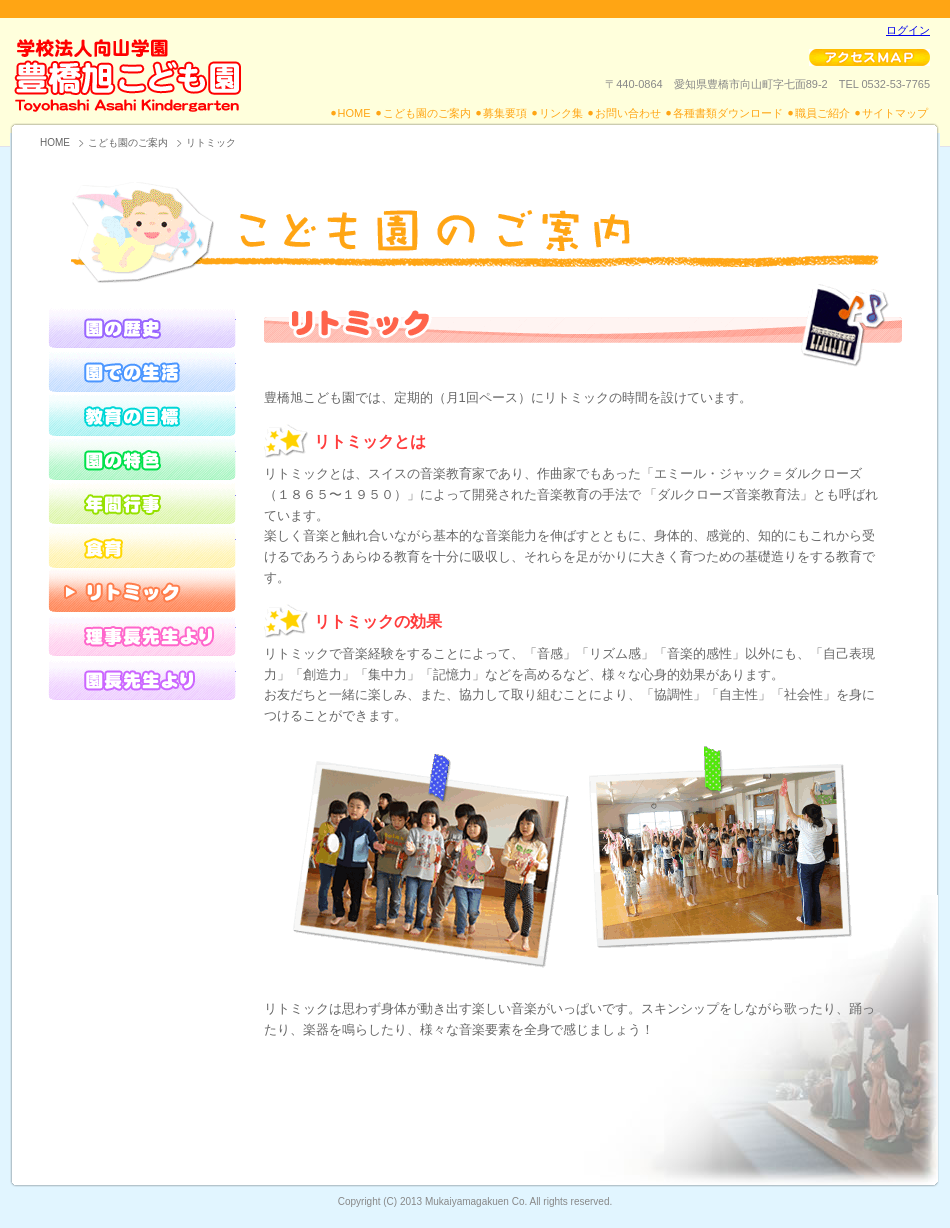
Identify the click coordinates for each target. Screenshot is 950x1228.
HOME (354, 113)
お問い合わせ (628, 113)
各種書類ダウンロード (728, 113)
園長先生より (142, 678)
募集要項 (505, 113)
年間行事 (142, 502)
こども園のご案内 (427, 113)
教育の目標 (142, 414)
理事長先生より (142, 634)
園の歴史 (142, 326)
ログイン (908, 30)
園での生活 (142, 370)
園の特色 (142, 458)
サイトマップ (895, 113)
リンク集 (561, 113)
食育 (142, 546)
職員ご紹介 (822, 113)
